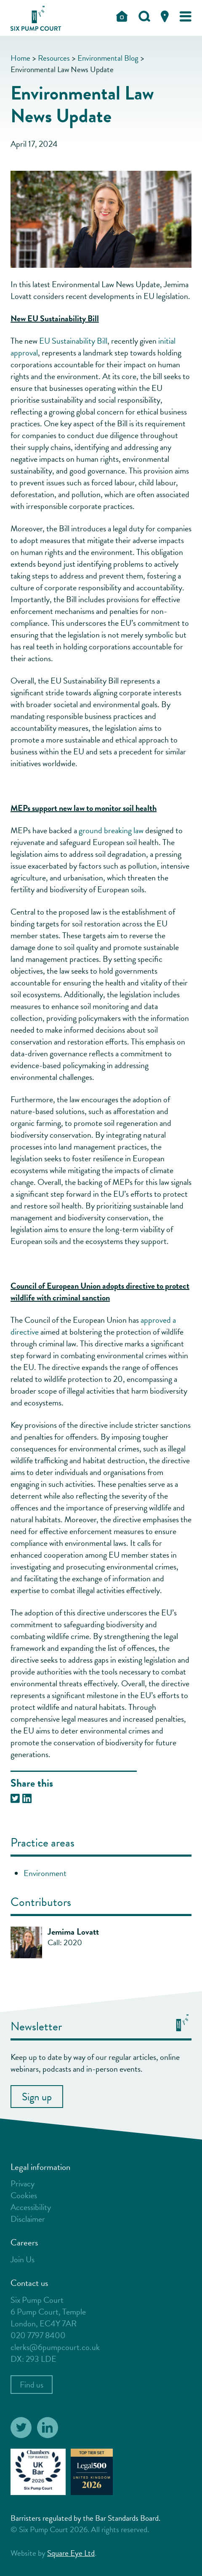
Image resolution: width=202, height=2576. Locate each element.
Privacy (23, 2183)
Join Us (23, 2259)
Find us (31, 2384)
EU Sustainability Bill (73, 340)
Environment (45, 1873)
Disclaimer (28, 2219)
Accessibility (31, 2207)
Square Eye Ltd (71, 2553)
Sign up (37, 2097)
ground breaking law (111, 830)
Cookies (24, 2195)
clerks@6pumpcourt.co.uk (55, 2347)
